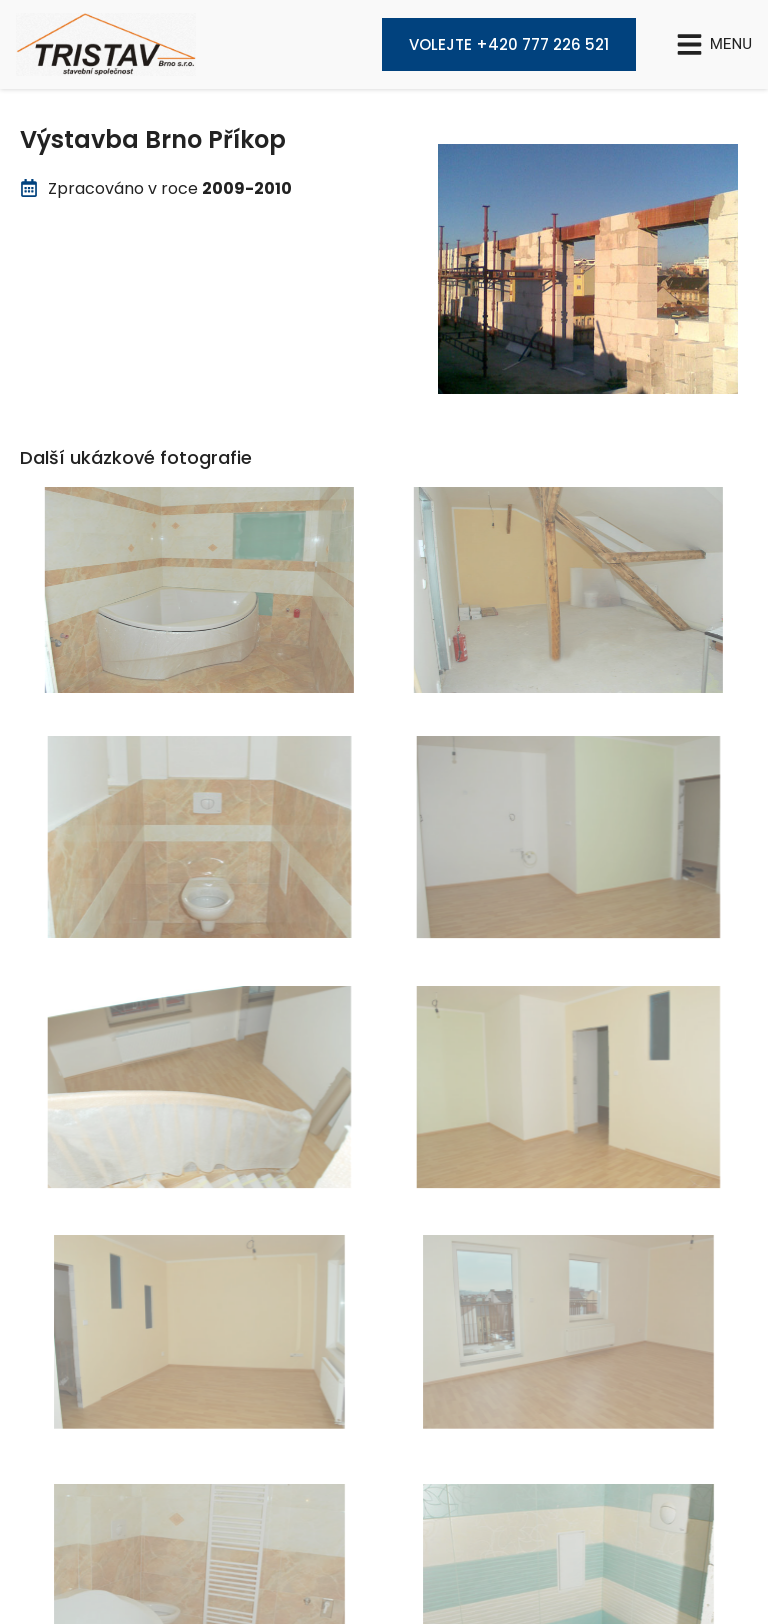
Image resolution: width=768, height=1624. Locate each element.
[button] (714, 44)
